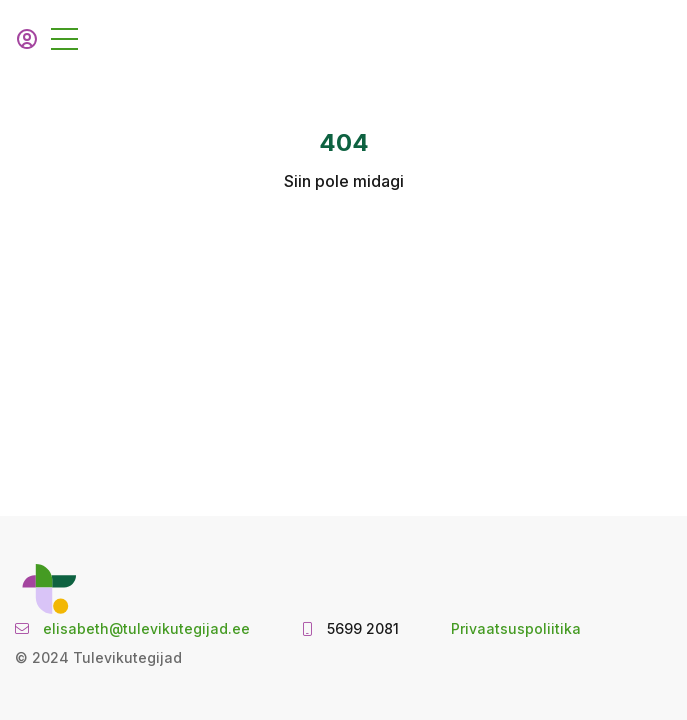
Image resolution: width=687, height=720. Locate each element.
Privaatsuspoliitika (516, 628)
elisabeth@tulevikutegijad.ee (146, 628)
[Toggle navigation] (64, 39)
